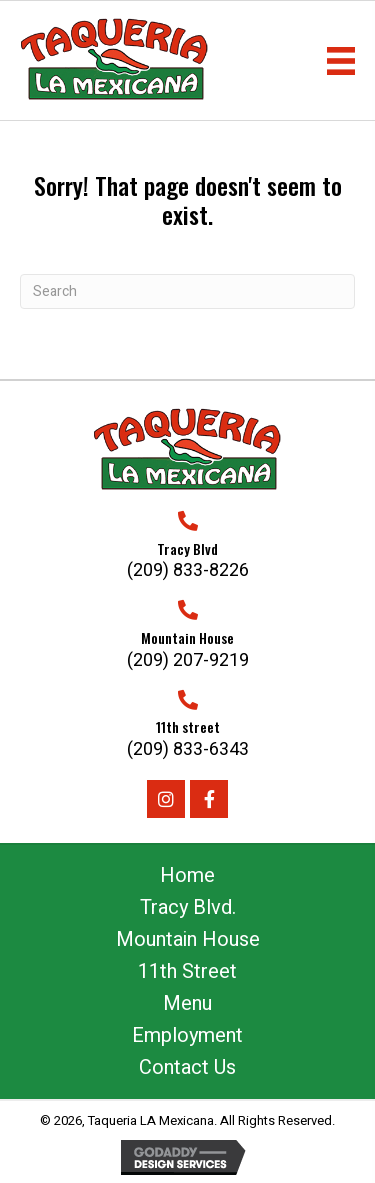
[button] (166, 799)
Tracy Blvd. (188, 907)
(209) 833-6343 (188, 749)
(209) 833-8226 (188, 570)
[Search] (187, 291)
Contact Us (187, 1067)
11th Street (187, 971)
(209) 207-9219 (188, 660)
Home (187, 875)
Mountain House (188, 939)
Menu (187, 1003)
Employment (187, 1035)
